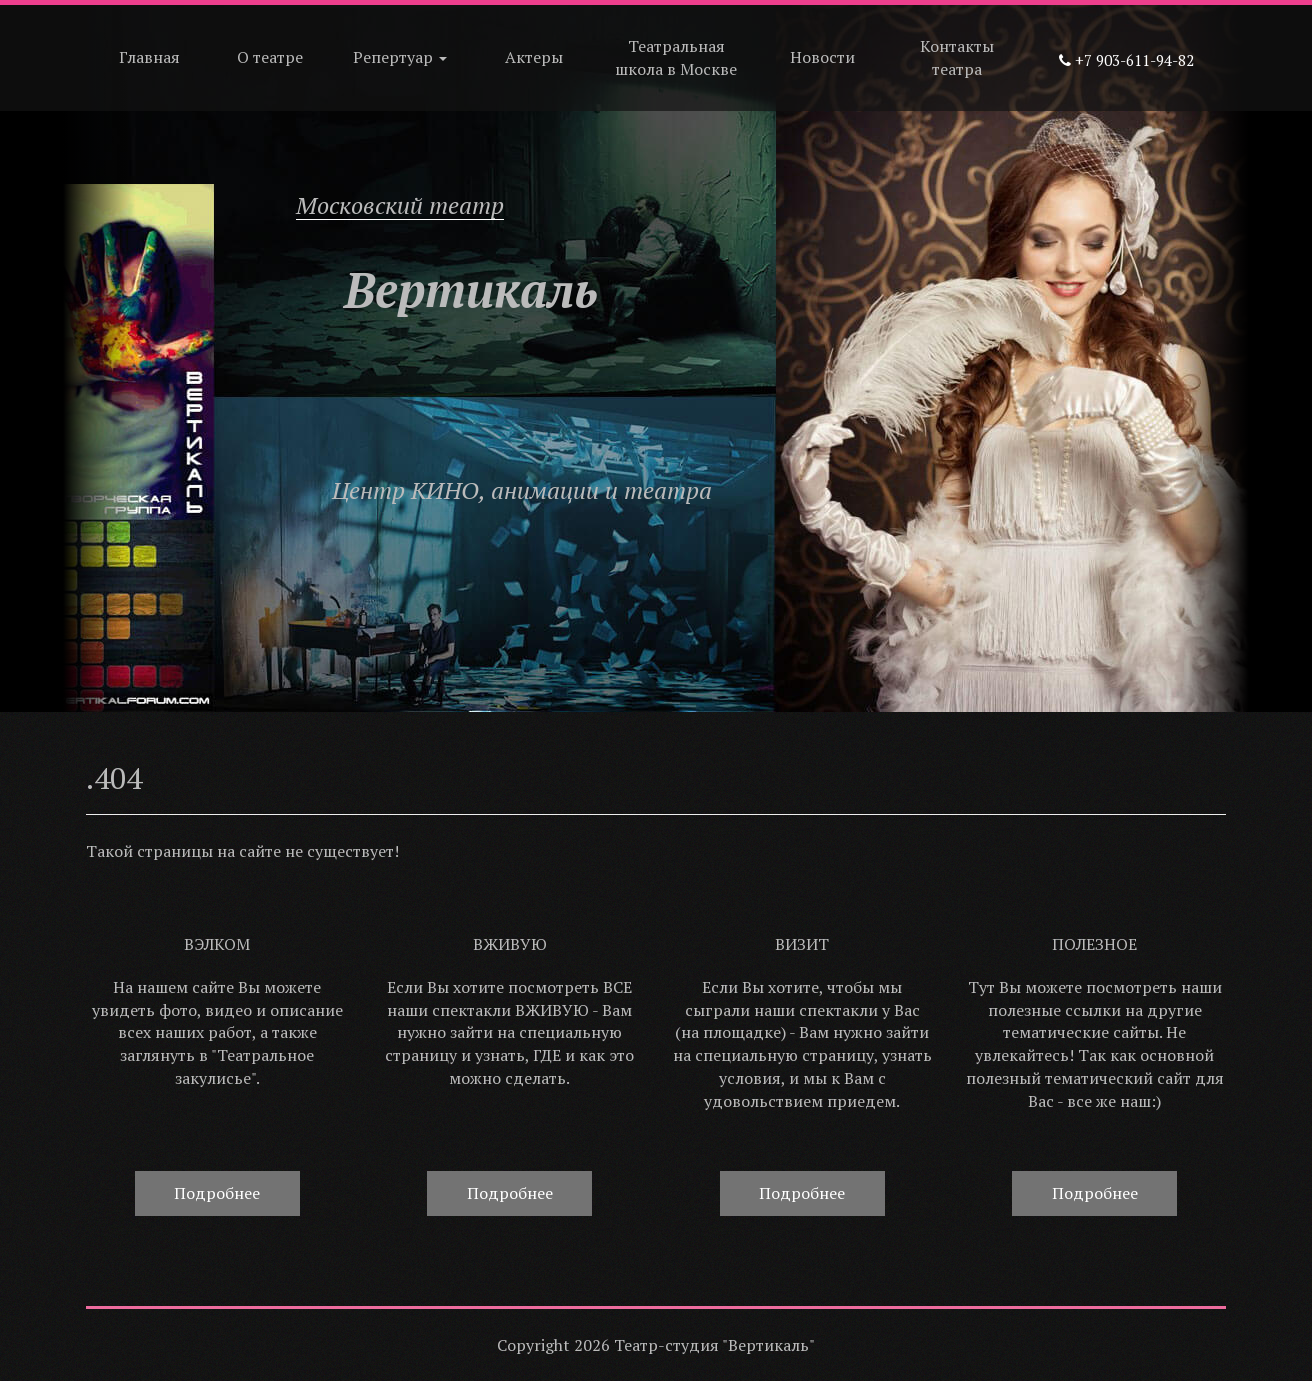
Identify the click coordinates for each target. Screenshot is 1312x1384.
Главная (149, 57)
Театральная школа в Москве (676, 57)
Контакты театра (957, 57)
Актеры (534, 57)
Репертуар (400, 57)
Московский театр (400, 205)
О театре (270, 57)
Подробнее (217, 1193)
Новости (822, 57)
